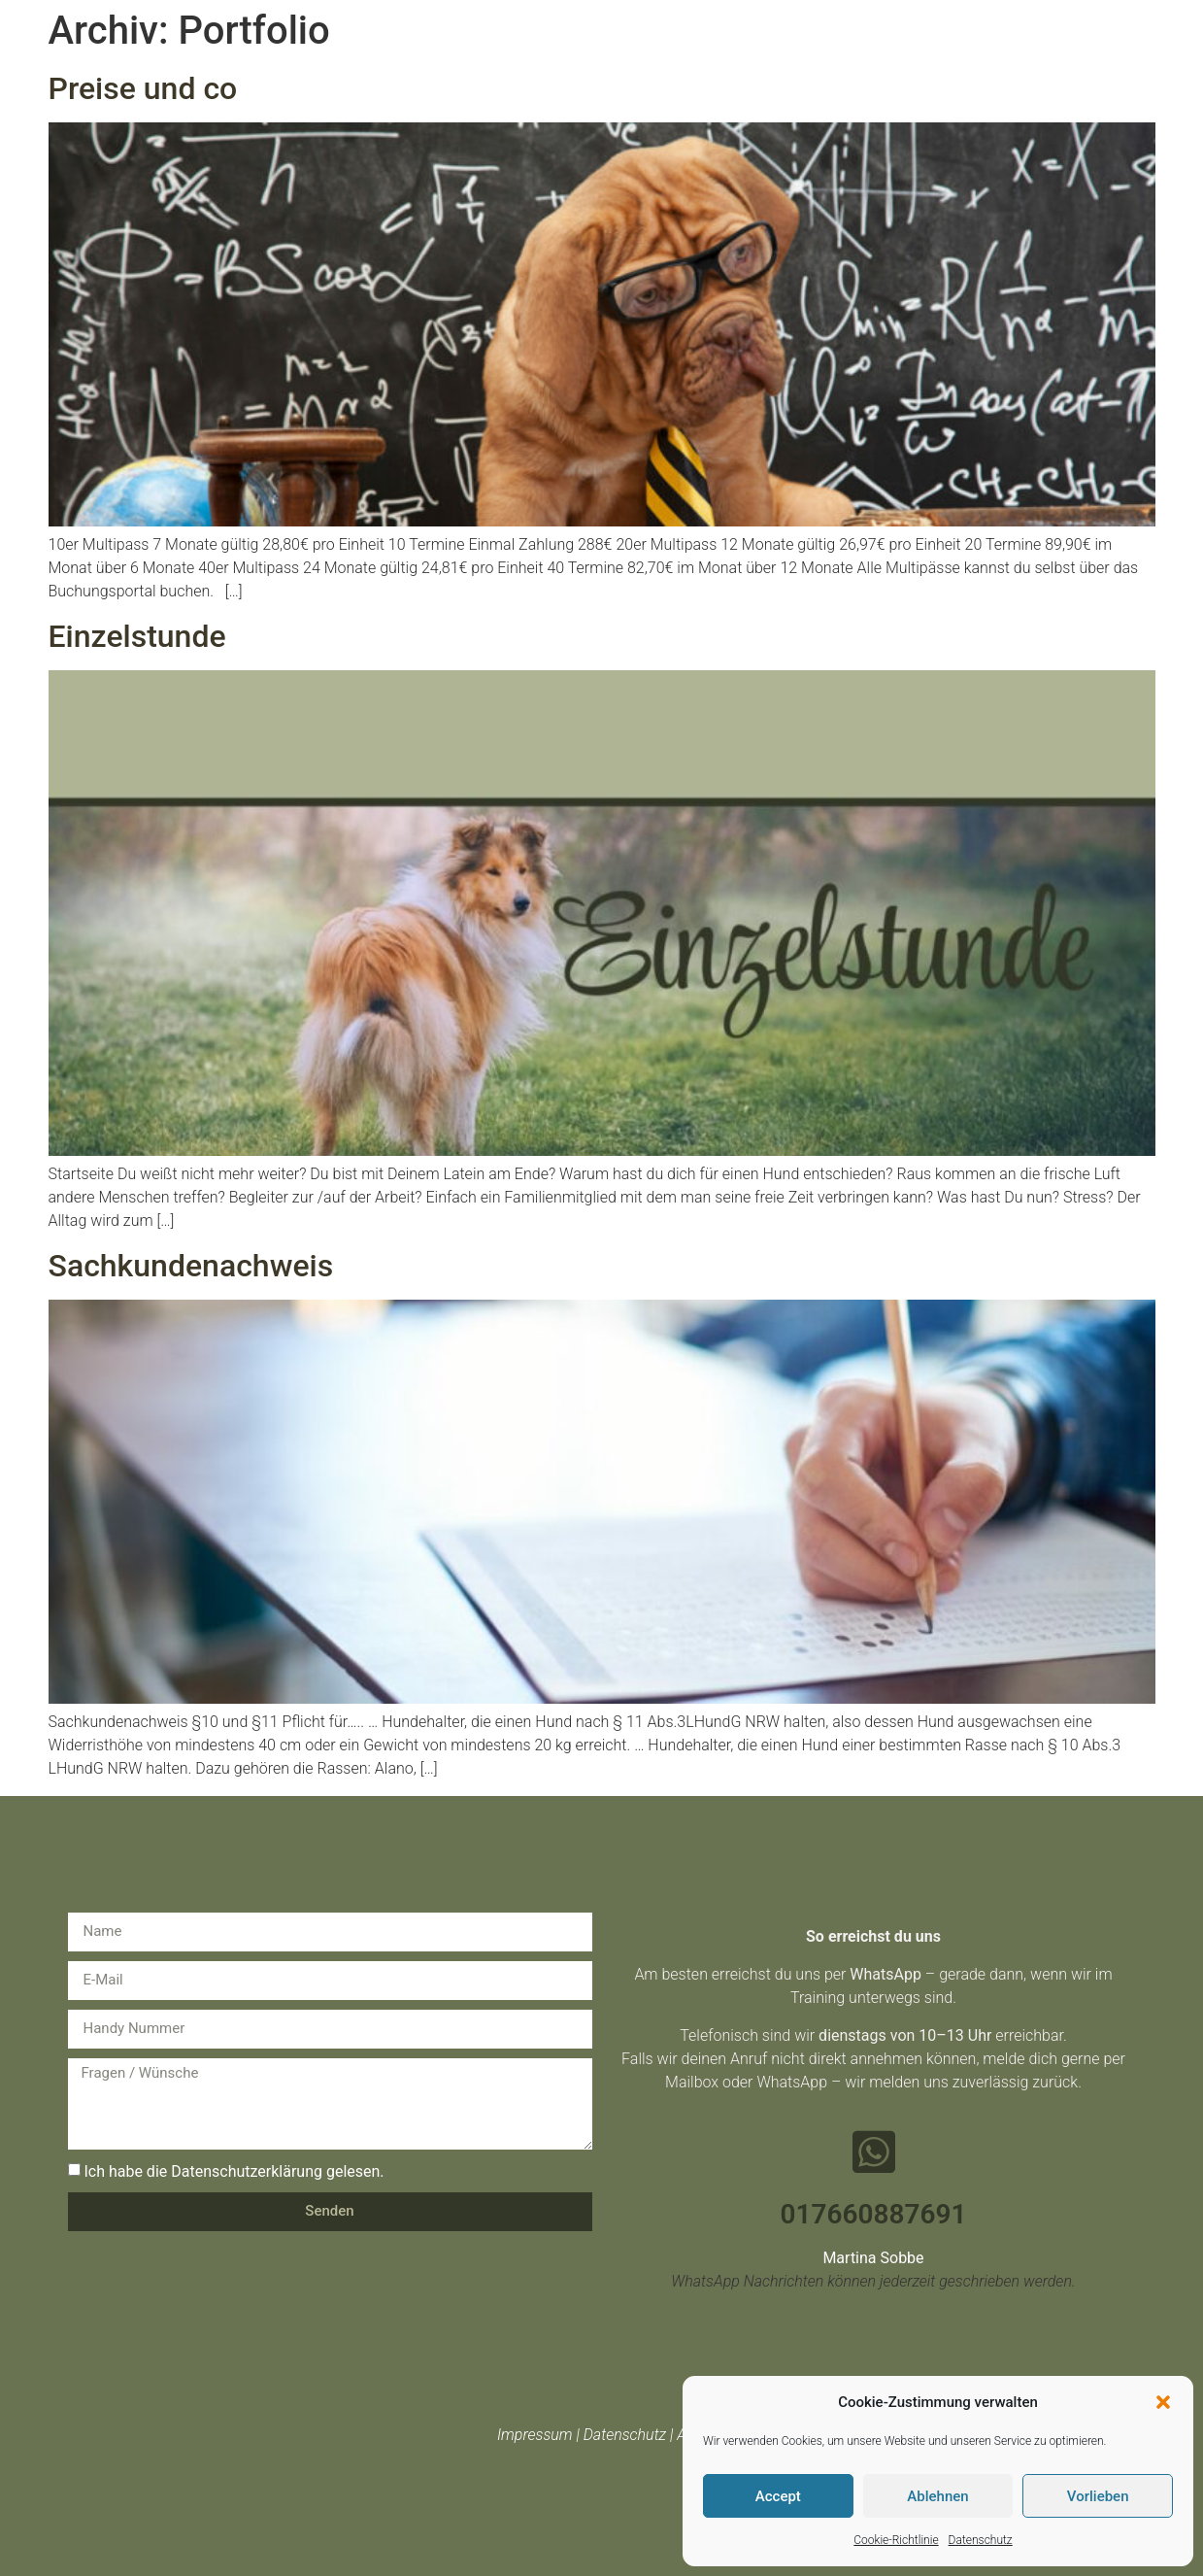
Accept (778, 2496)
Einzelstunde (137, 636)
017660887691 (874, 2214)
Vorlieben (1098, 2496)
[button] (1163, 2402)
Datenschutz (981, 2540)
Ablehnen (937, 2496)
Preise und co (143, 88)
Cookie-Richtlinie (895, 2540)
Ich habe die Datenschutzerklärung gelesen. (234, 2170)
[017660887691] (874, 2151)
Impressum (535, 2434)
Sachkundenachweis (191, 1265)
